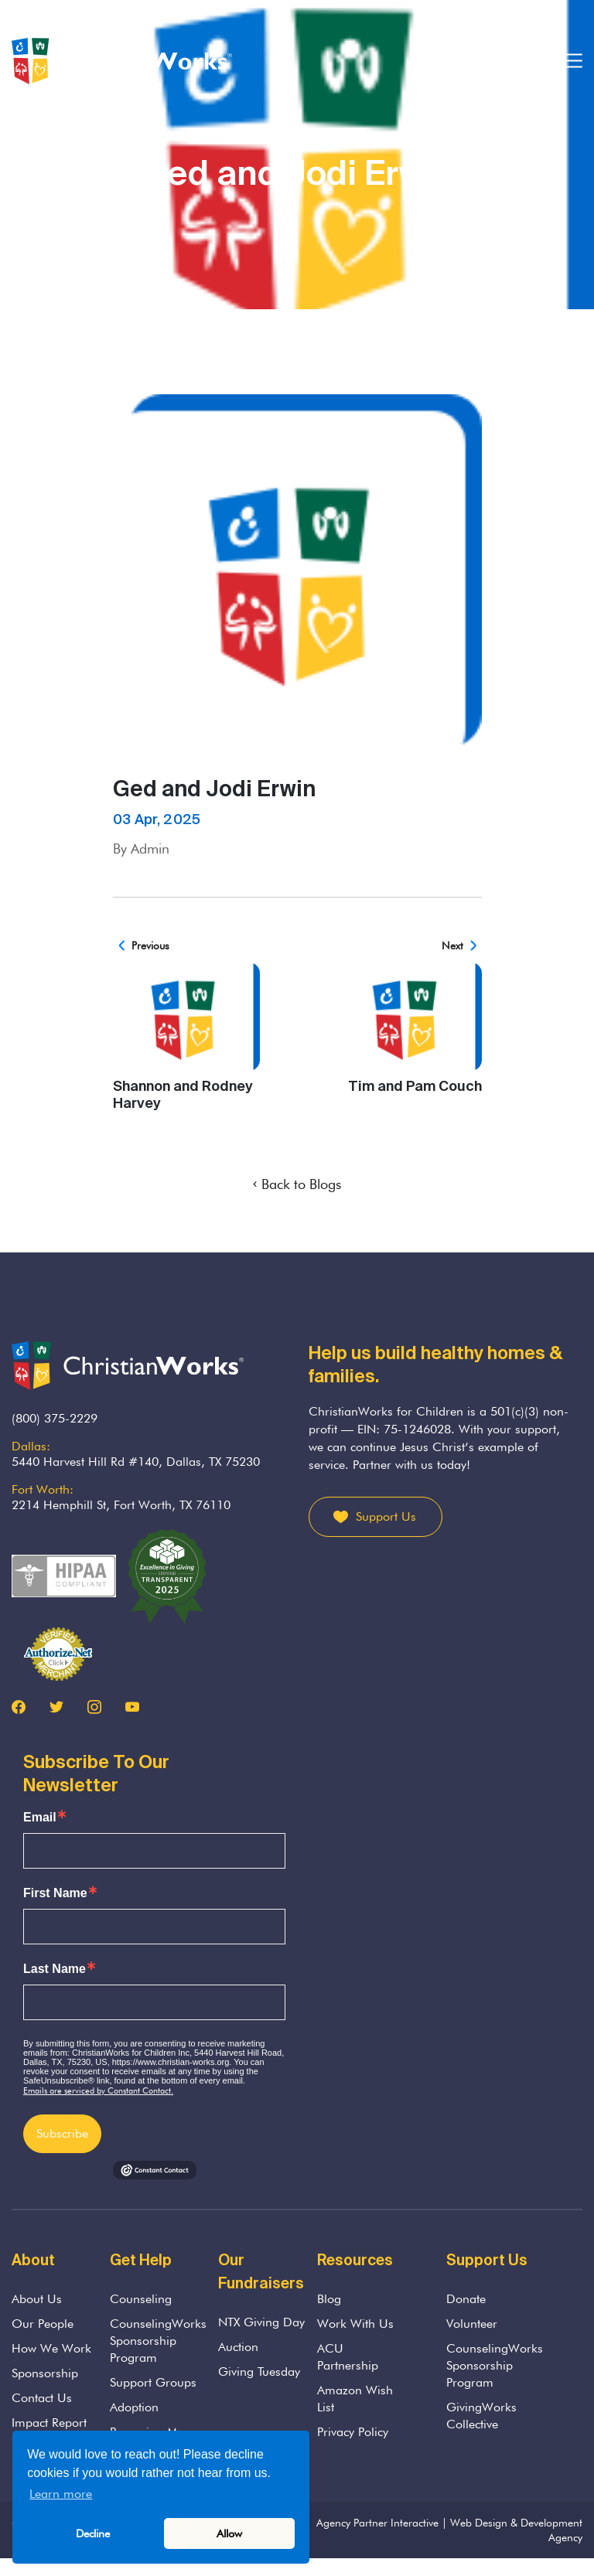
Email (39, 1817)
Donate (466, 2298)
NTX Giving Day (261, 2322)
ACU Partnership (347, 2357)
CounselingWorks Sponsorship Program (158, 2340)
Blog (329, 2298)
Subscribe (62, 2133)
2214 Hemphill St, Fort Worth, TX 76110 (121, 1505)
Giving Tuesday (259, 2371)
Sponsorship (45, 2373)
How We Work (51, 2348)
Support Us (386, 1516)
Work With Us (355, 2323)
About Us (37, 2298)
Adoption (134, 2407)
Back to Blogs (297, 1184)
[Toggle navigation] (573, 61)
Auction (238, 2346)
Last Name (54, 1969)
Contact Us (42, 2397)
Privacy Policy (352, 2431)
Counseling (141, 2298)
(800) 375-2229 (54, 1418)
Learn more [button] (60, 2493)
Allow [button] (229, 2533)
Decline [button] (93, 2533)
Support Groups (153, 2382)
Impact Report (49, 2422)
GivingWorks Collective (481, 2415)
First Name (55, 1893)
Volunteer (471, 2323)
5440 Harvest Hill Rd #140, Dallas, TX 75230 (136, 1461)
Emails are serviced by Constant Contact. (98, 2090)
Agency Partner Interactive (377, 2522)
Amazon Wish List (355, 2398)
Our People (42, 2323)
